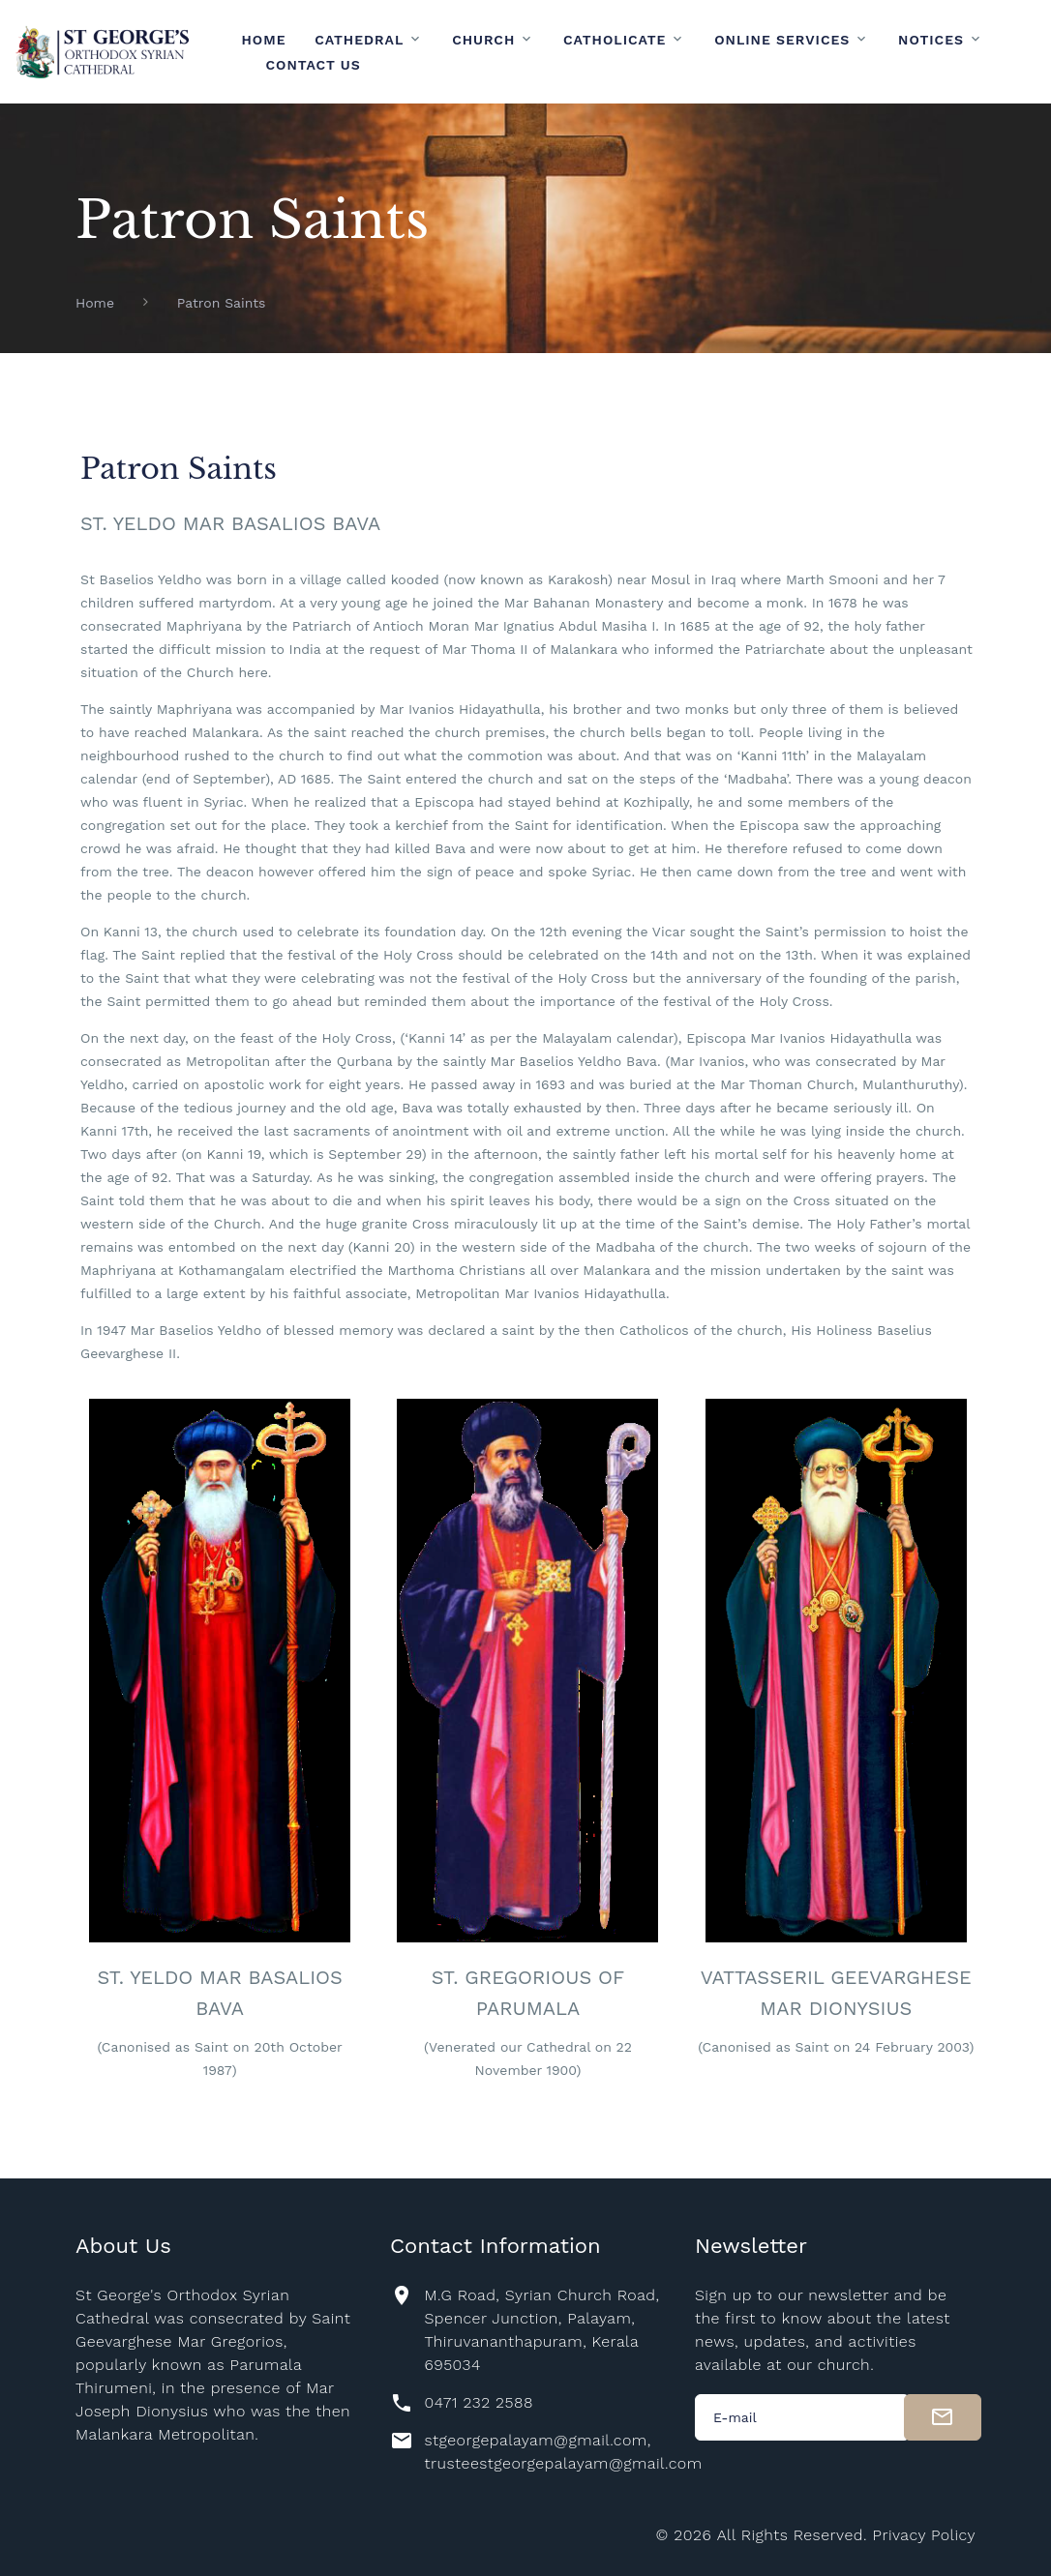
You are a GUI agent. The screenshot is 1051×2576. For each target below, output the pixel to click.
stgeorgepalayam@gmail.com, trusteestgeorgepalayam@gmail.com (563, 2451)
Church (483, 39)
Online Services (782, 39)
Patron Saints (221, 303)
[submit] (942, 2417)
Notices (931, 39)
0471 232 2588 (478, 2402)
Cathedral (359, 39)
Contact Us (313, 65)
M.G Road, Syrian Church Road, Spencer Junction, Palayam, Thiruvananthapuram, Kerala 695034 (541, 2330)
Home (264, 39)
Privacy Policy (924, 2535)
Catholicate (614, 39)
